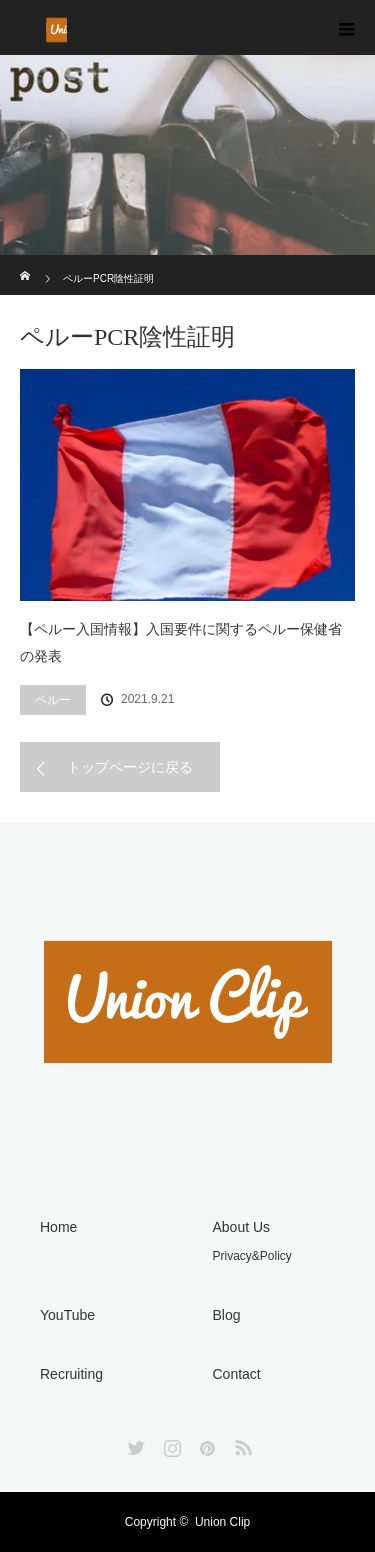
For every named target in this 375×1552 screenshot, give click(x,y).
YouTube (67, 1315)
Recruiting (71, 1374)
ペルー (53, 700)
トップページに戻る (130, 767)
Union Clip (222, 1522)
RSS (241, 1444)
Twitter (134, 1444)
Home (58, 1227)
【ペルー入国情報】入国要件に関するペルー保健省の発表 (181, 642)
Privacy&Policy (252, 1256)
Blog (227, 1315)
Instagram (170, 1444)
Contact (237, 1374)
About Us (242, 1227)
